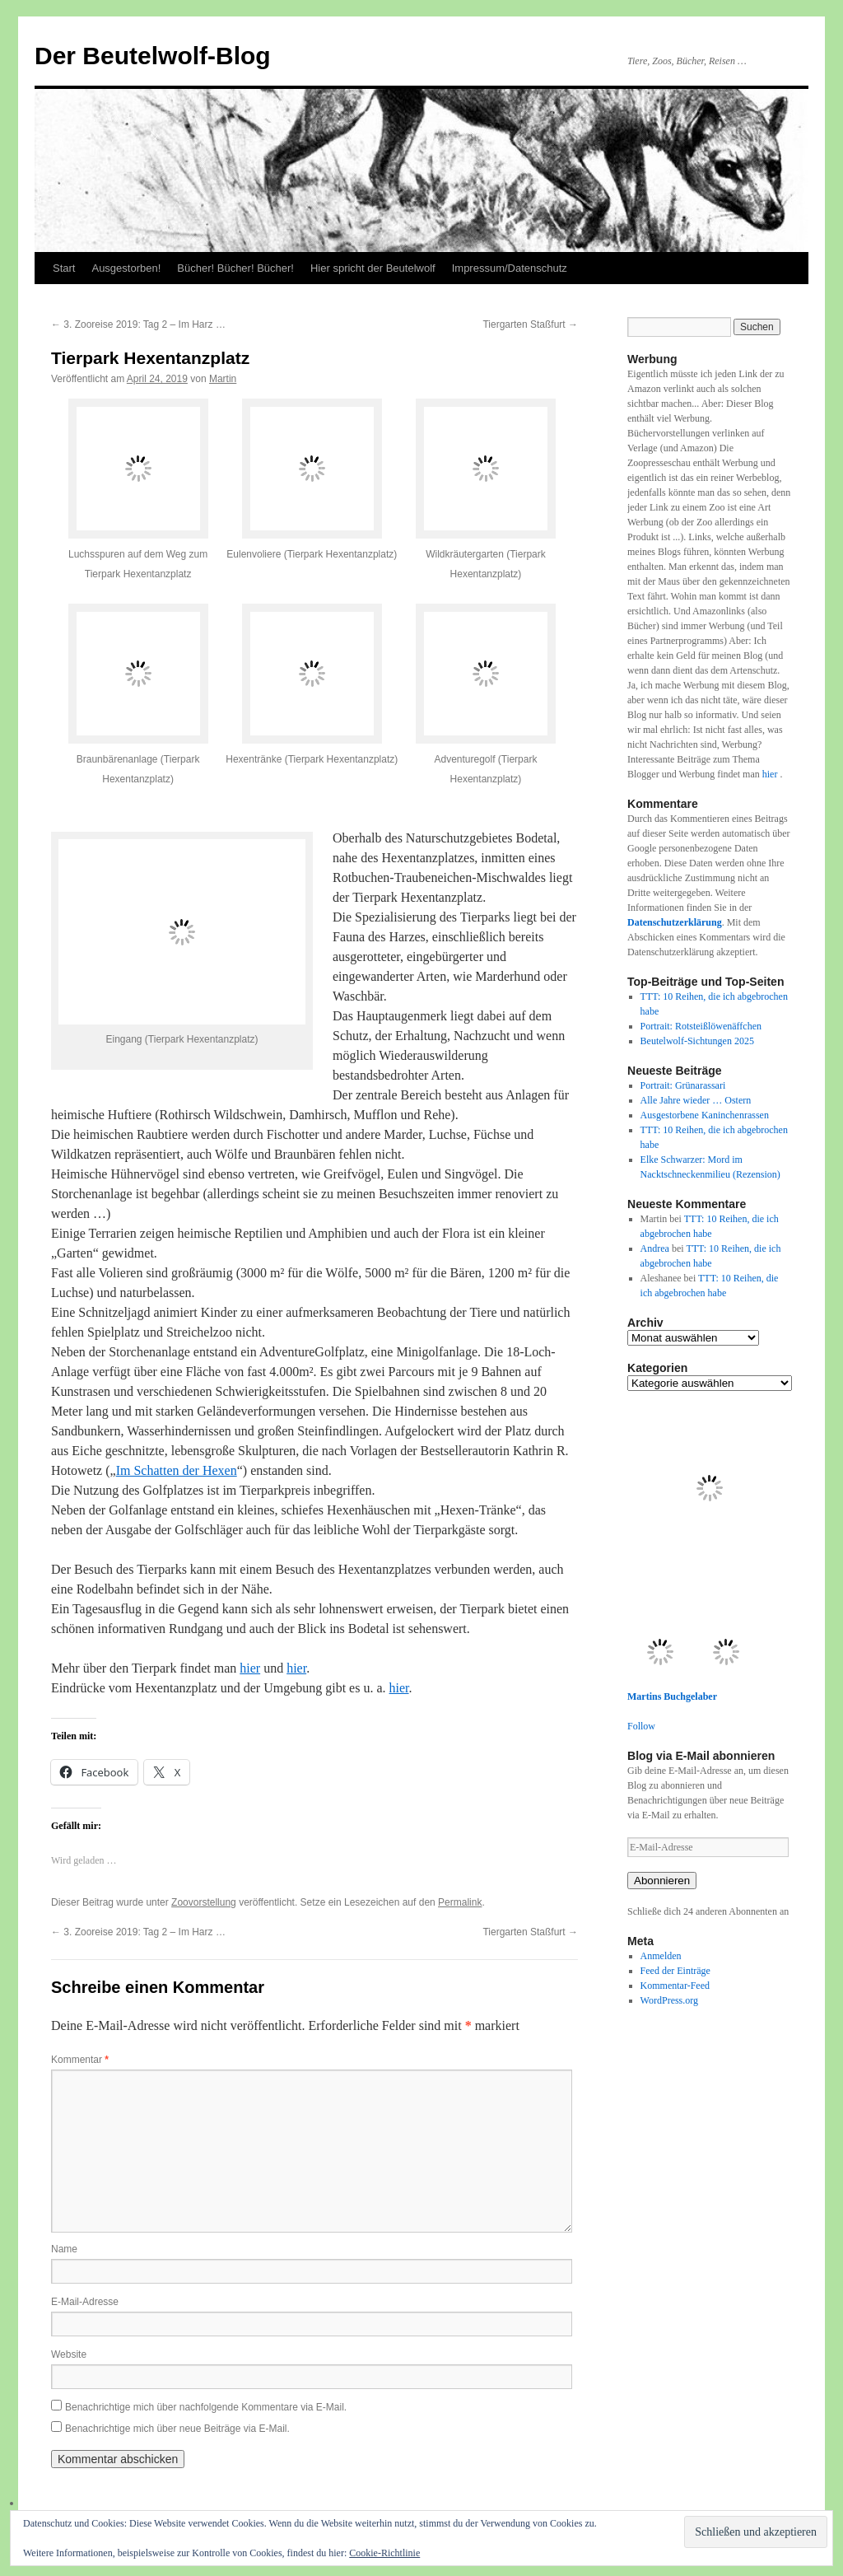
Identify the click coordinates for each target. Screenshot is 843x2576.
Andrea (654, 1248)
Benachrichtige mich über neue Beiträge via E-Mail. (177, 2428)
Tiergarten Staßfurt (530, 324)
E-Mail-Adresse (85, 2302)
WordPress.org (669, 2000)
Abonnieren (662, 1880)
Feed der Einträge (675, 1970)
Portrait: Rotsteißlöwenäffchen (700, 1026)
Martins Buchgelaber (672, 1696)
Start (64, 268)
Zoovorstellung (203, 1902)
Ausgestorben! (126, 268)
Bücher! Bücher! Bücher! (235, 268)
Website (68, 2354)
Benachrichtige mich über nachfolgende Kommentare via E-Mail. (206, 2407)
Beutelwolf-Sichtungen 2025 (697, 1041)
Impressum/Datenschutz (509, 268)
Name (64, 2249)
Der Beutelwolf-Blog (153, 55)
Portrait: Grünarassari (683, 1085)
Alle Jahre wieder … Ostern (696, 1100)
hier (250, 1668)
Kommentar (80, 2059)
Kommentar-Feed (675, 1985)
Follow (641, 1726)
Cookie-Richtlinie (384, 2553)
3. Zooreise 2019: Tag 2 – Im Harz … (138, 324)
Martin (222, 379)
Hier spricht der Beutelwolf (372, 268)
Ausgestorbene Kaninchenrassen (704, 1115)
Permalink (460, 1902)
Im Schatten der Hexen (176, 1470)
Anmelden (661, 1956)
